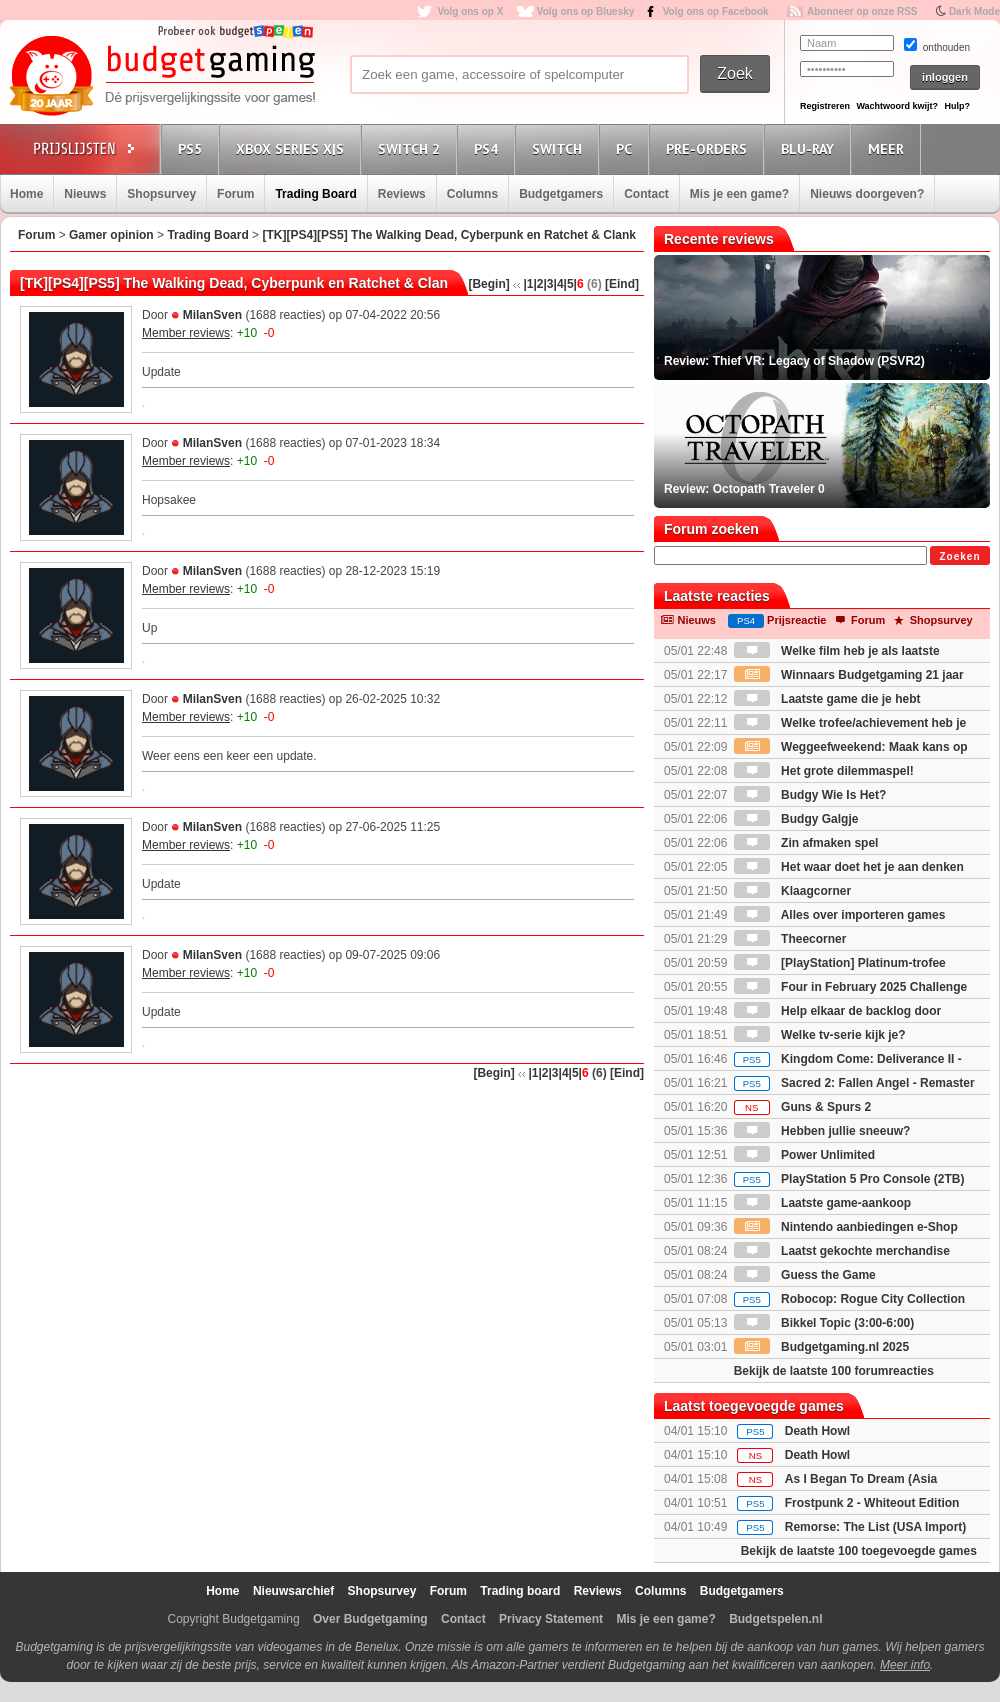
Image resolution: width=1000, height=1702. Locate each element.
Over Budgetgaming (370, 1619)
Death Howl (817, 1431)
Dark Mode (974, 11)
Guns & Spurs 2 (802, 1107)
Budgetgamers (561, 194)
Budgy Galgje (796, 819)
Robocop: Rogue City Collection (849, 1299)
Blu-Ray (810, 148)
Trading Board (315, 194)
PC (627, 148)
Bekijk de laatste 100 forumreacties (834, 1371)
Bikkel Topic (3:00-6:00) (824, 1323)
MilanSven (212, 315)
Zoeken (959, 556)
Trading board (520, 1591)
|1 (528, 284)
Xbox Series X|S (293, 148)
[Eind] (622, 284)
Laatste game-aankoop (822, 1203)
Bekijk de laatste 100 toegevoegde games (859, 1551)
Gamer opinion (111, 235)
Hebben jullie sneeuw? (822, 1131)
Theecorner (790, 939)
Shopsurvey (161, 194)
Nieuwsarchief (293, 1591)
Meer (889, 148)
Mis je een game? (739, 194)
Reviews (402, 194)
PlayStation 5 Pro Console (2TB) (849, 1179)
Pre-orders (709, 148)
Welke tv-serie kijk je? (820, 1035)
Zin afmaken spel (806, 843)
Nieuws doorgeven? (867, 194)
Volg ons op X (470, 11)
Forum (235, 194)
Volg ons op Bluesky (586, 11)
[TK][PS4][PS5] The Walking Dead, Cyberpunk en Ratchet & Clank (449, 235)
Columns (472, 194)
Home (26, 194)
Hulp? (957, 106)
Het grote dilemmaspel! (824, 771)
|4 (559, 284)
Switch (560, 148)
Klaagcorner (792, 891)
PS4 (489, 148)
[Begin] (488, 284)
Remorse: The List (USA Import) (876, 1527)
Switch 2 (412, 148)
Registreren (825, 106)
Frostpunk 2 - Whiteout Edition (872, 1503)
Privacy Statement (551, 1619)
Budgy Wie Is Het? (810, 795)
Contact (646, 194)
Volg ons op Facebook (716, 11)
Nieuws (85, 194)
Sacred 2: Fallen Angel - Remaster (854, 1083)
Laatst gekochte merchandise (842, 1251)
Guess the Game (805, 1275)
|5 (569, 284)
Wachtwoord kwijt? (897, 106)
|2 (538, 284)
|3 (549, 284)
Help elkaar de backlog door (837, 1011)
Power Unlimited (804, 1155)
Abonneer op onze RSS (862, 11)
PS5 (193, 148)
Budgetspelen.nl (775, 1619)
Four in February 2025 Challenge (850, 987)
